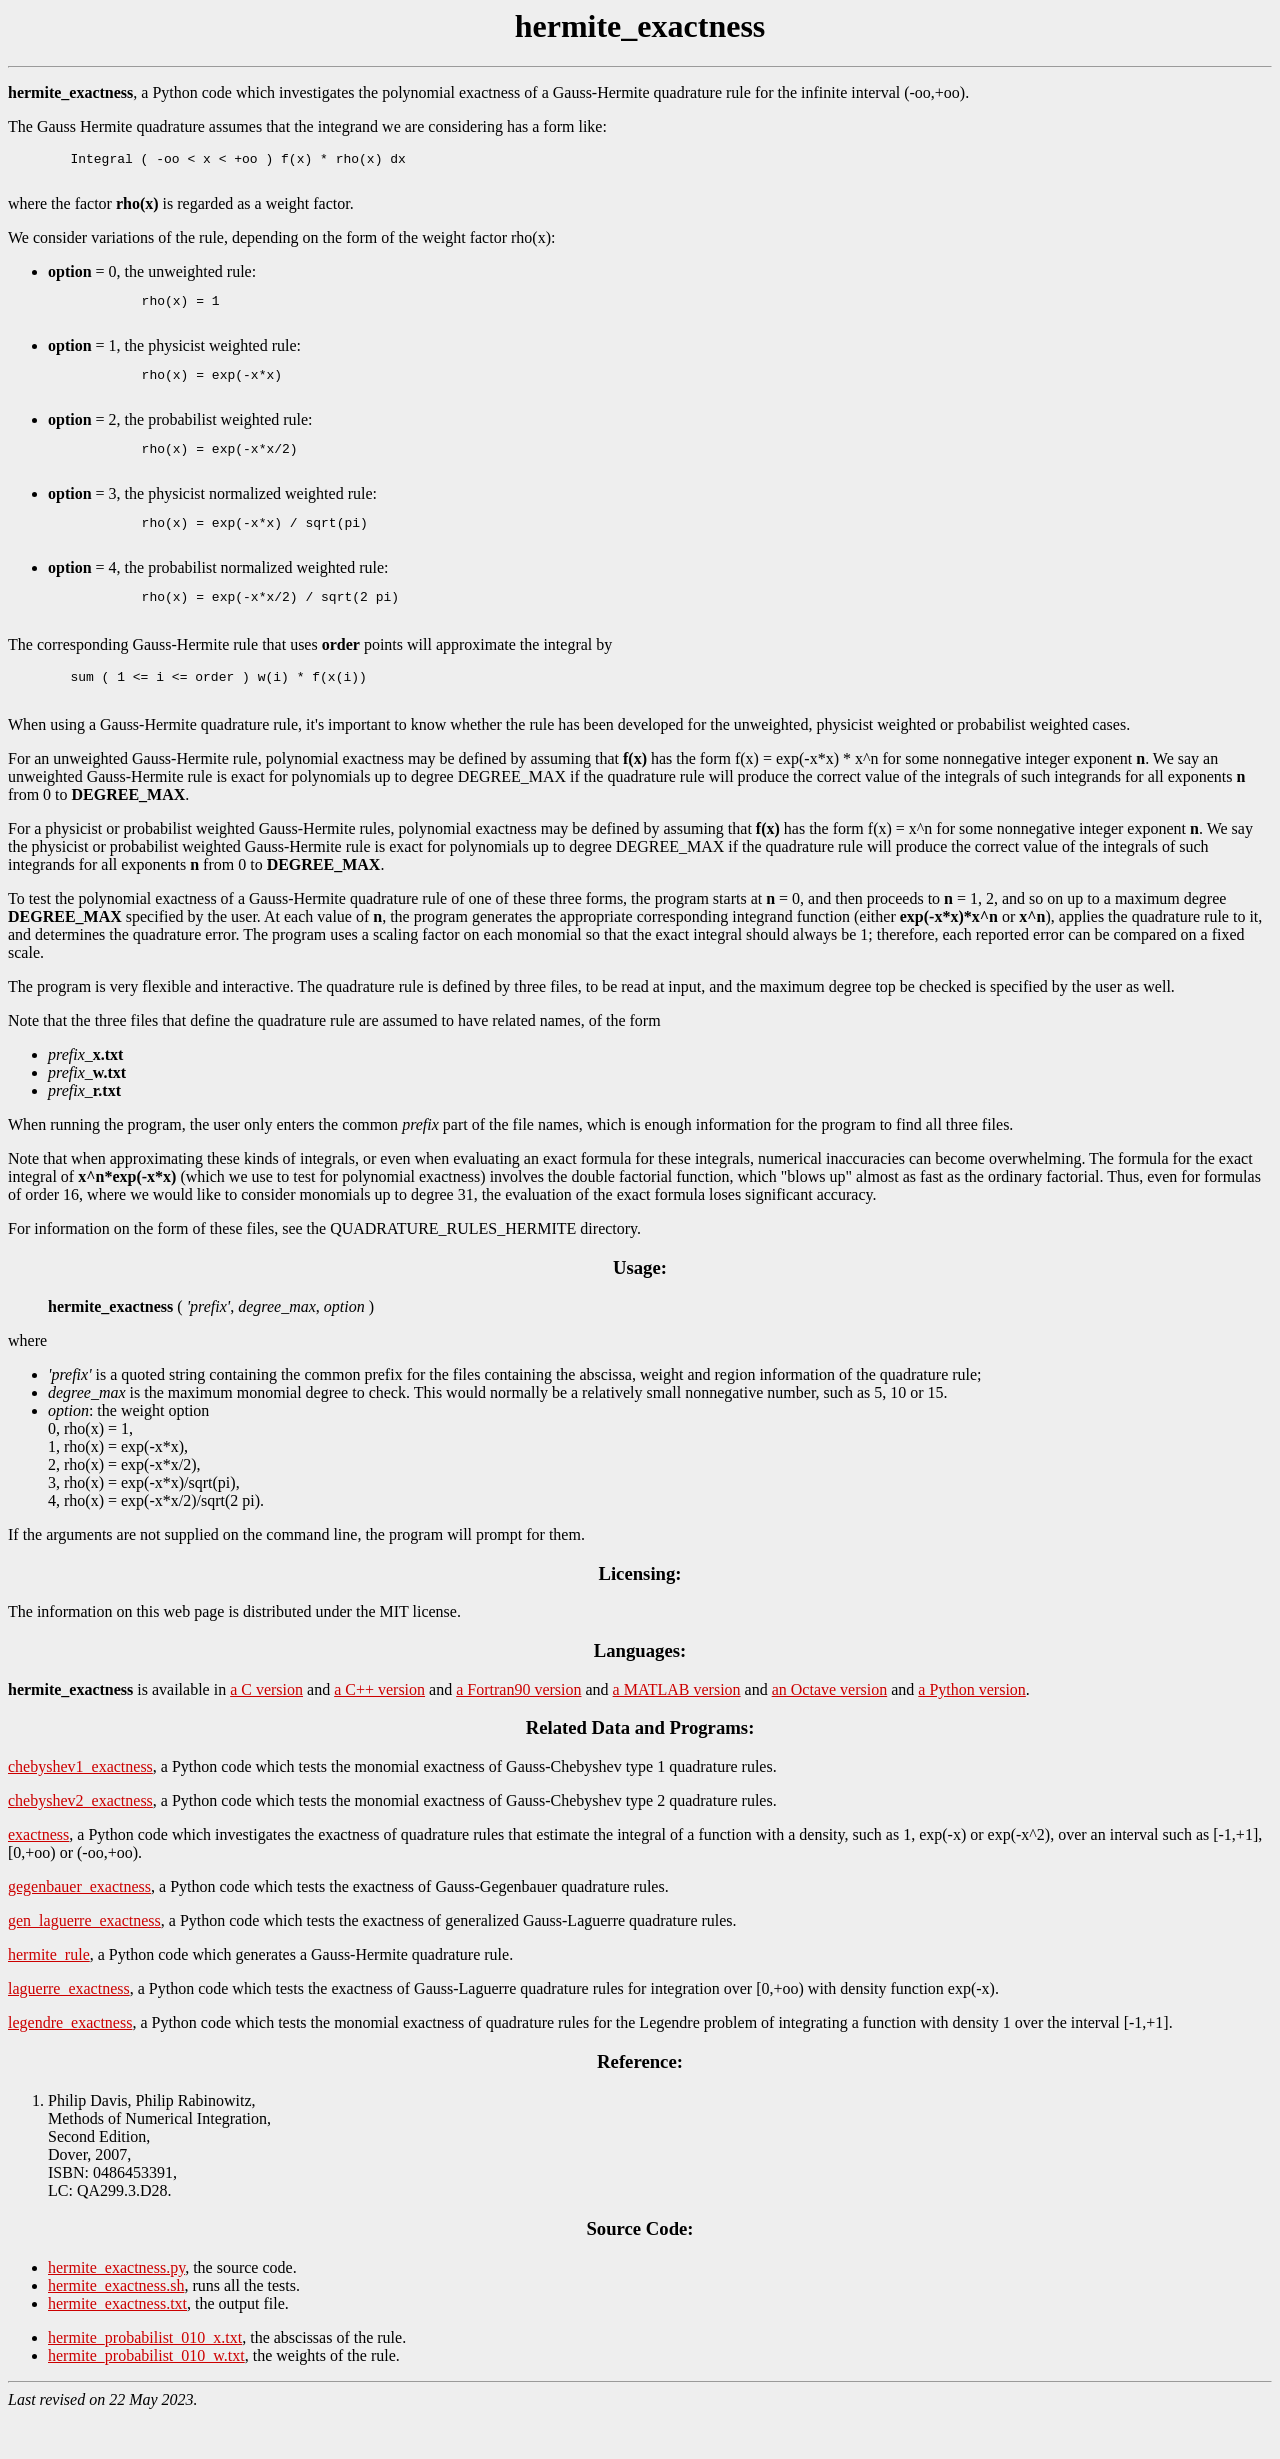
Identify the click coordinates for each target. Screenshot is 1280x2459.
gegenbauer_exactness (79, 1928)
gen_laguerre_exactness (84, 1962)
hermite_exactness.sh (116, 2327)
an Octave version (830, 1731)
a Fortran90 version (518, 1731)
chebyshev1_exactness (80, 1808)
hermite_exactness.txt (117, 2345)
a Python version (972, 1731)
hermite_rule (49, 1996)
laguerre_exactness (69, 2030)
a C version (266, 1731)
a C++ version (379, 1731)
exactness (38, 1876)
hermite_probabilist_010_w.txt (146, 2397)
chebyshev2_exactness (80, 1842)
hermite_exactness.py (116, 2309)
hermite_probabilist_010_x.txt (145, 2379)
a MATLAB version (677, 1731)
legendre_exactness (70, 2064)
